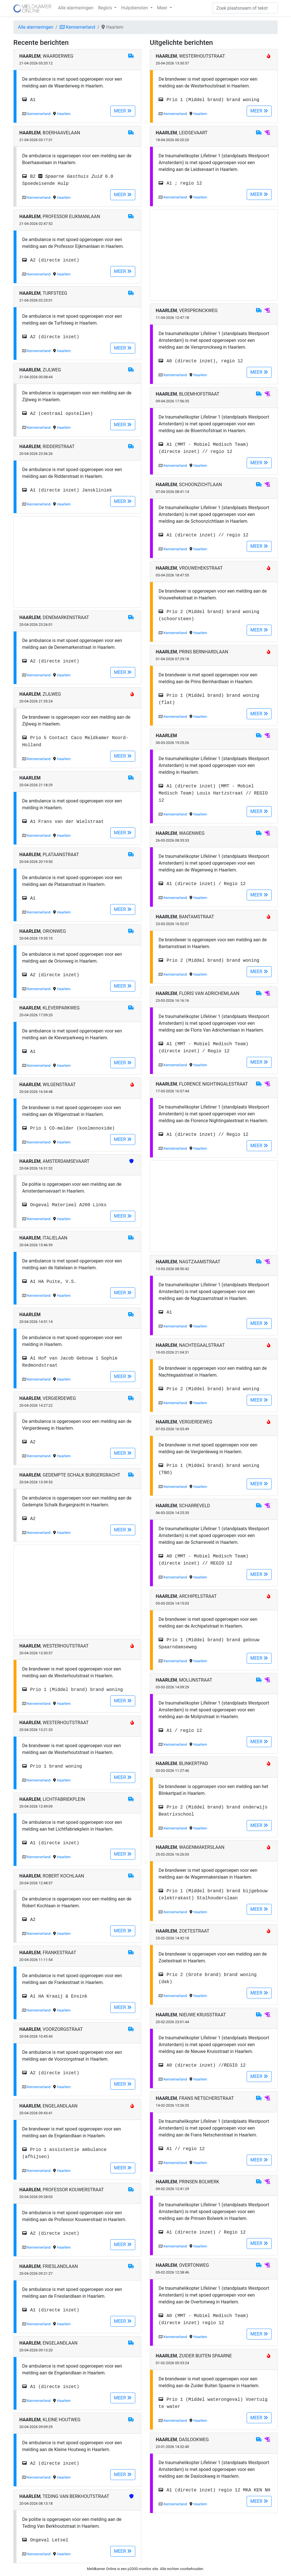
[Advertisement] (77, 562)
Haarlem (64, 114)
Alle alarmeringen (75, 8)
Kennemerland (77, 27)
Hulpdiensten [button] (135, 8)
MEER (123, 111)
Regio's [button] (105, 8)
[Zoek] (245, 8)
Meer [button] (163, 8)
